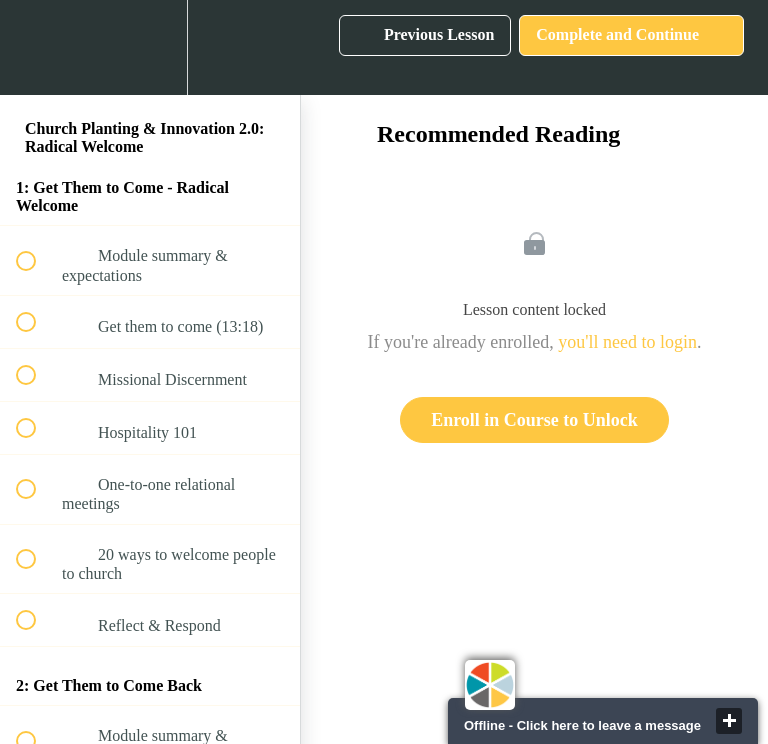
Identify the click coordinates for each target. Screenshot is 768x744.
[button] (37, 47)
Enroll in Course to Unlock (534, 420)
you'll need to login (627, 342)
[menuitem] (150, 47)
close (729, 721)
